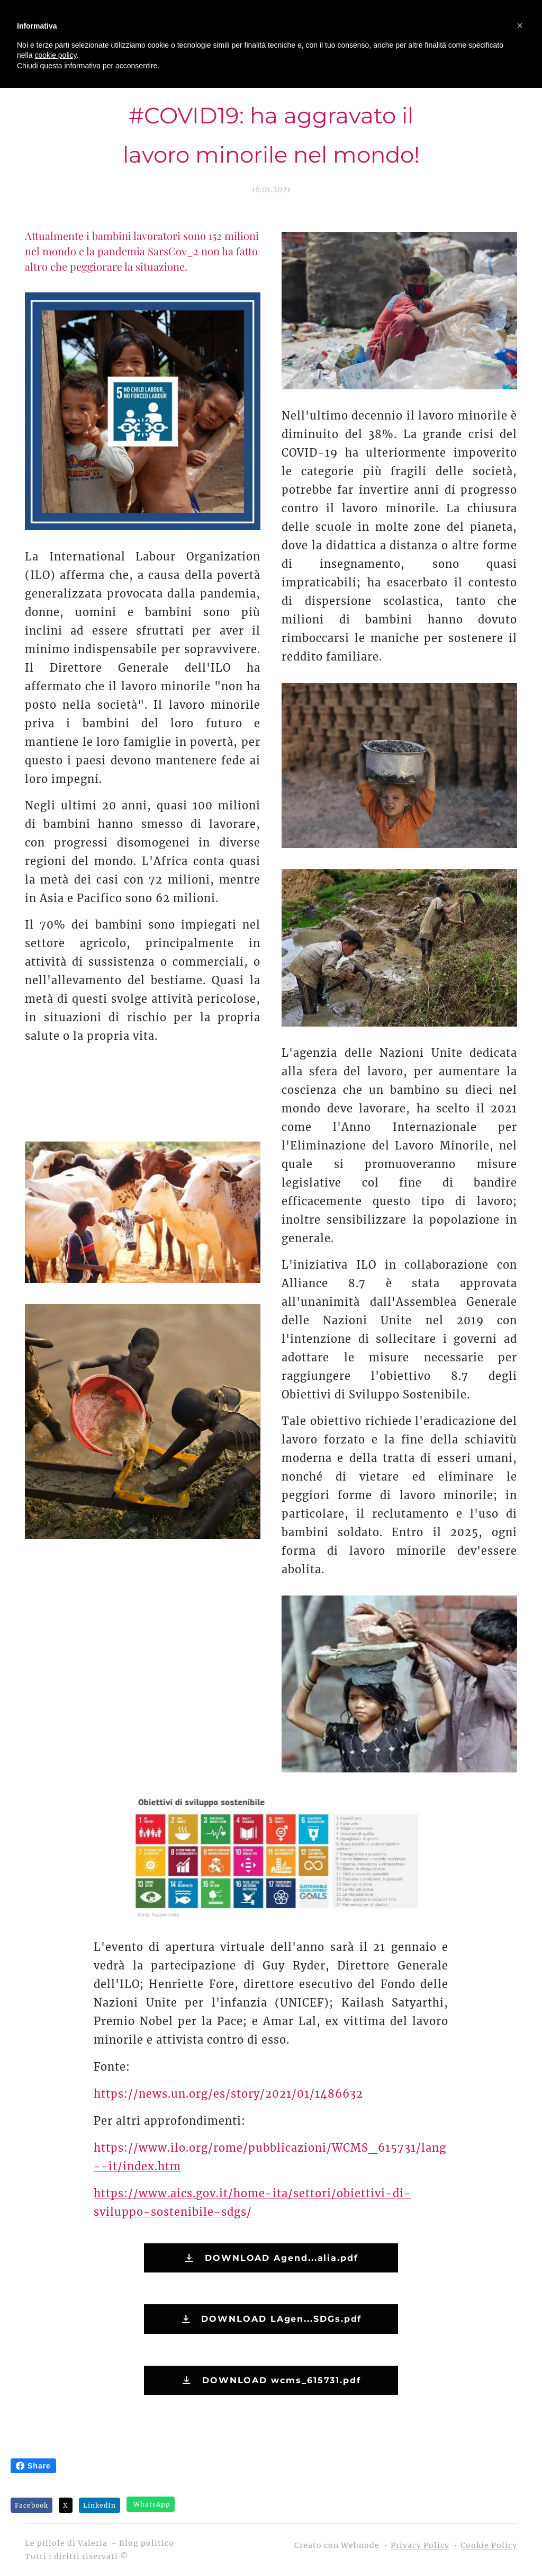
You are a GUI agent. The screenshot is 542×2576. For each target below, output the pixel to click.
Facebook (31, 2505)
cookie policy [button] (55, 55)
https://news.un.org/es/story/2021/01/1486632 (228, 2093)
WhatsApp (151, 2504)
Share (33, 2466)
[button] (519, 25)
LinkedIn (99, 2505)
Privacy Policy (420, 2545)
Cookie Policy (488, 2545)
